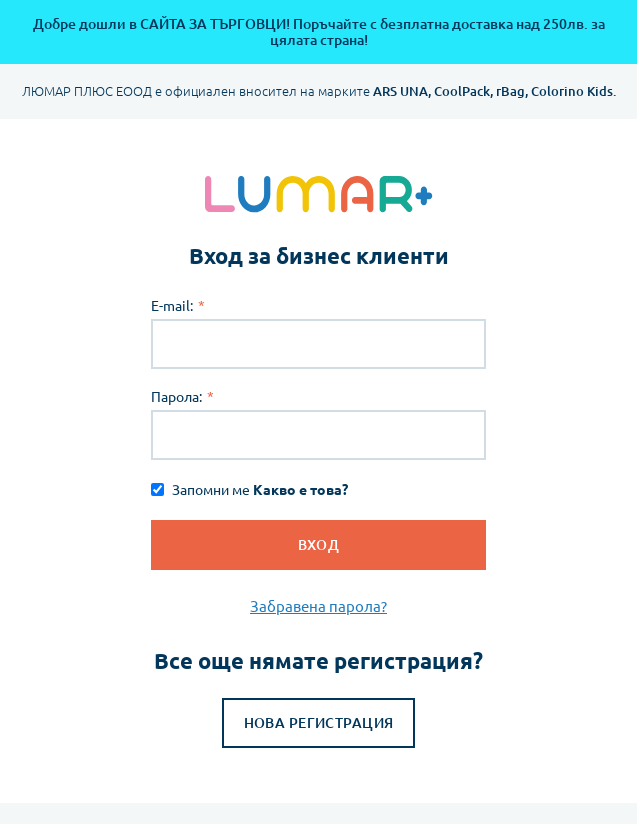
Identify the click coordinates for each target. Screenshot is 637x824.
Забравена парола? (318, 606)
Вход (319, 545)
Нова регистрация (319, 723)
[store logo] (318, 194)
